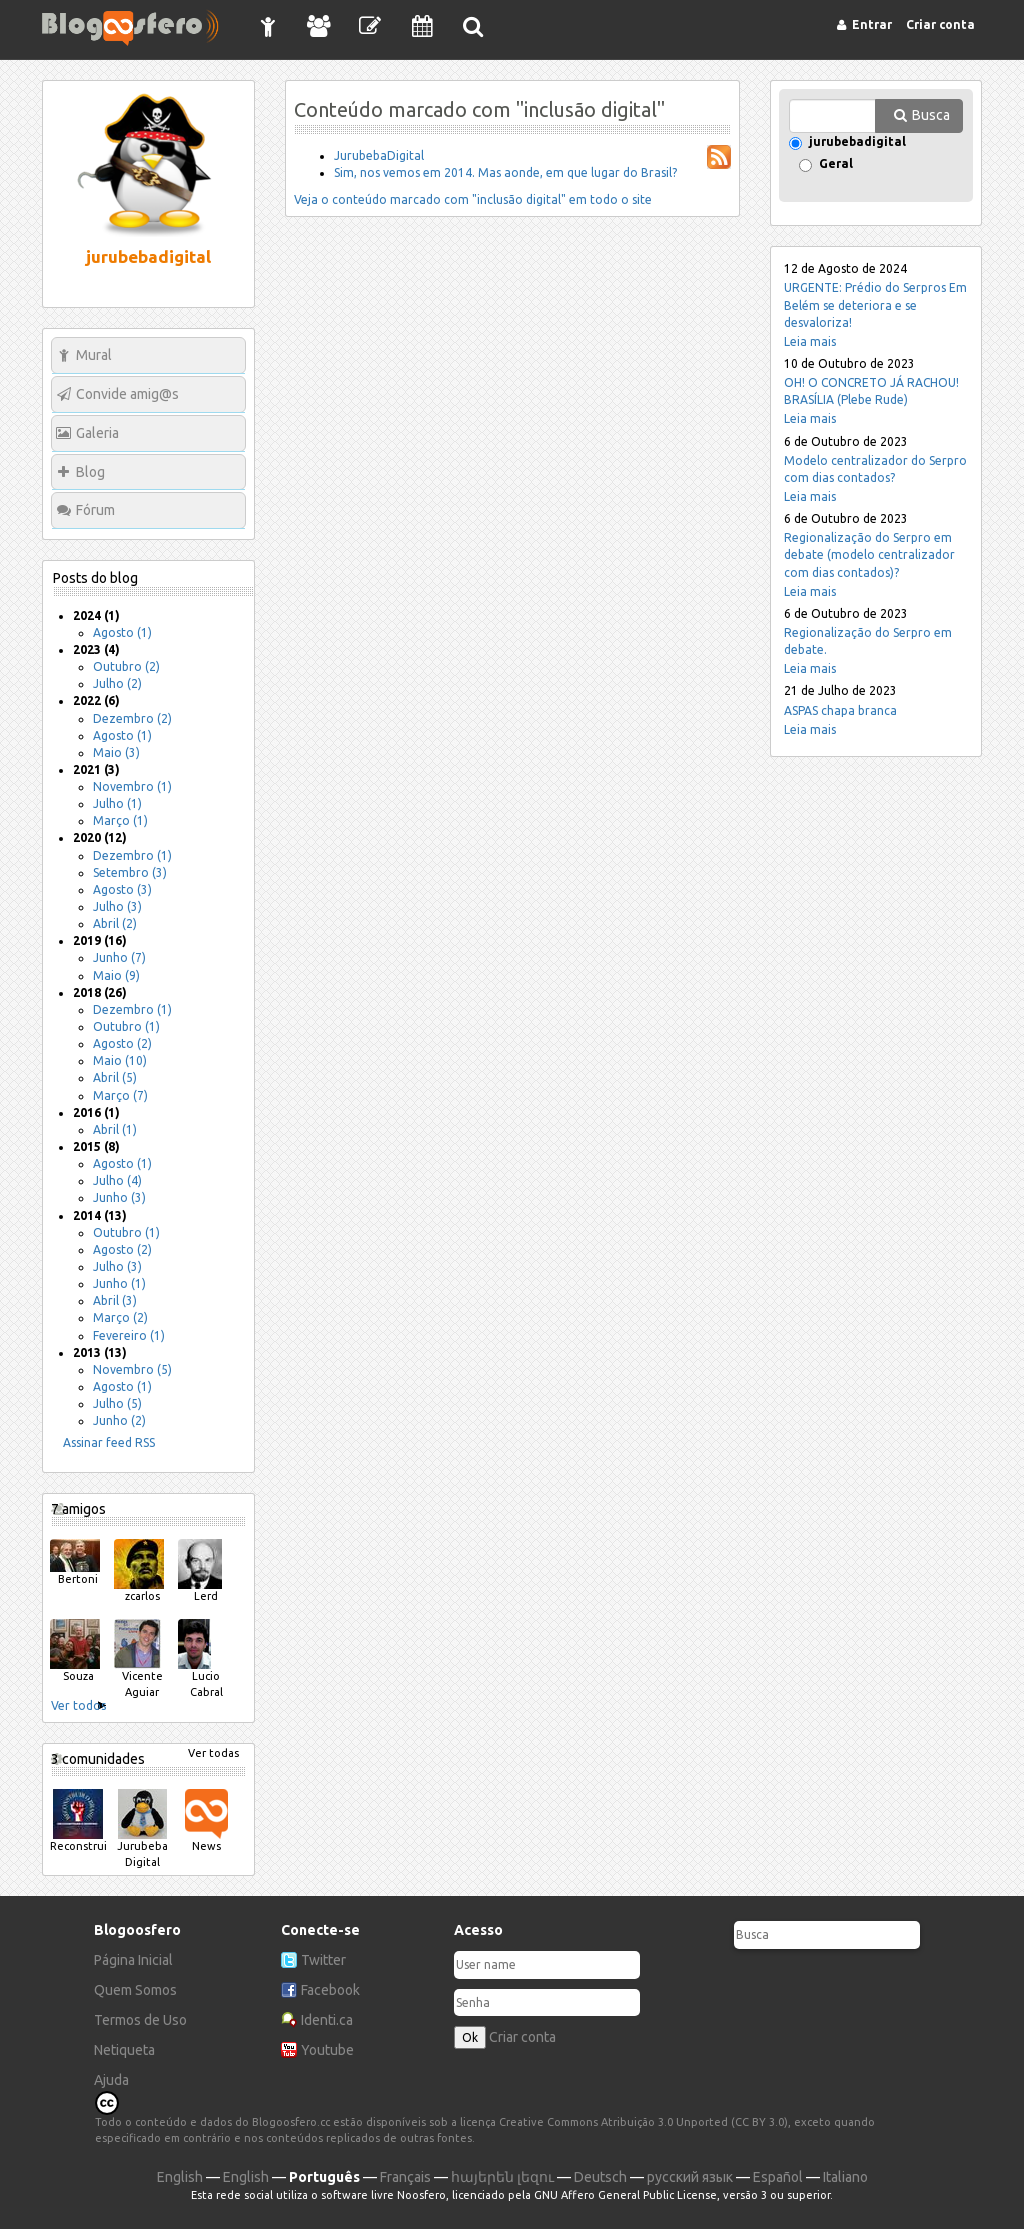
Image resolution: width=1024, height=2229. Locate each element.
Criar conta (522, 2037)
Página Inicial (133, 1960)
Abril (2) (115, 923)
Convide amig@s (127, 394)
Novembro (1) (132, 786)
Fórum (95, 510)
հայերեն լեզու (502, 2177)
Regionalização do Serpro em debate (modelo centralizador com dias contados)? (869, 554)
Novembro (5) (132, 1369)
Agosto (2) (122, 1043)
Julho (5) (117, 1403)
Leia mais (810, 341)
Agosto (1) (122, 632)
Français (405, 2177)
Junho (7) (119, 957)
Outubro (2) (126, 666)
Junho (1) (119, 1283)
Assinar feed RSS (109, 1442)
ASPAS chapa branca (840, 710)
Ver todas (213, 1753)
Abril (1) (115, 1129)
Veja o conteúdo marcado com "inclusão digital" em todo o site (473, 199)
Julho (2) (117, 683)
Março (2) (120, 1317)
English (180, 2177)
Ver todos (78, 1705)
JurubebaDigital (379, 155)
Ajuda (111, 2080)
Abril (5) (115, 1077)
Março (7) (120, 1095)
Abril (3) (115, 1300)
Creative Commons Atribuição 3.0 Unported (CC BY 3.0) (643, 2122)
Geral (836, 164)
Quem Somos (135, 1990)
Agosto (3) (122, 889)
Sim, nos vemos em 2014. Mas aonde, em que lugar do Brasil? (505, 172)
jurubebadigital (857, 142)
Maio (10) (120, 1060)
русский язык (690, 2177)
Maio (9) (116, 975)
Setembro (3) (130, 872)
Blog (90, 472)
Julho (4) (117, 1180)
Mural (94, 355)
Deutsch (600, 2177)
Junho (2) (119, 1420)
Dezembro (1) (132, 855)
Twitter (323, 1960)
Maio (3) (116, 752)
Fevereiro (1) (129, 1335)
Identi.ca (327, 2020)
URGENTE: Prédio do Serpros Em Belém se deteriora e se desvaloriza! (875, 304)
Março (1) (120, 820)
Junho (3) (119, 1197)
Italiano (845, 2177)
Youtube (327, 2050)
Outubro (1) (126, 1026)
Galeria (97, 433)
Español (778, 2177)
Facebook (330, 1990)
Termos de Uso (140, 2020)
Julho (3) (117, 906)
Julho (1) (117, 803)
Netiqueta (124, 2050)
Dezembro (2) (132, 718)
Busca (931, 115)
